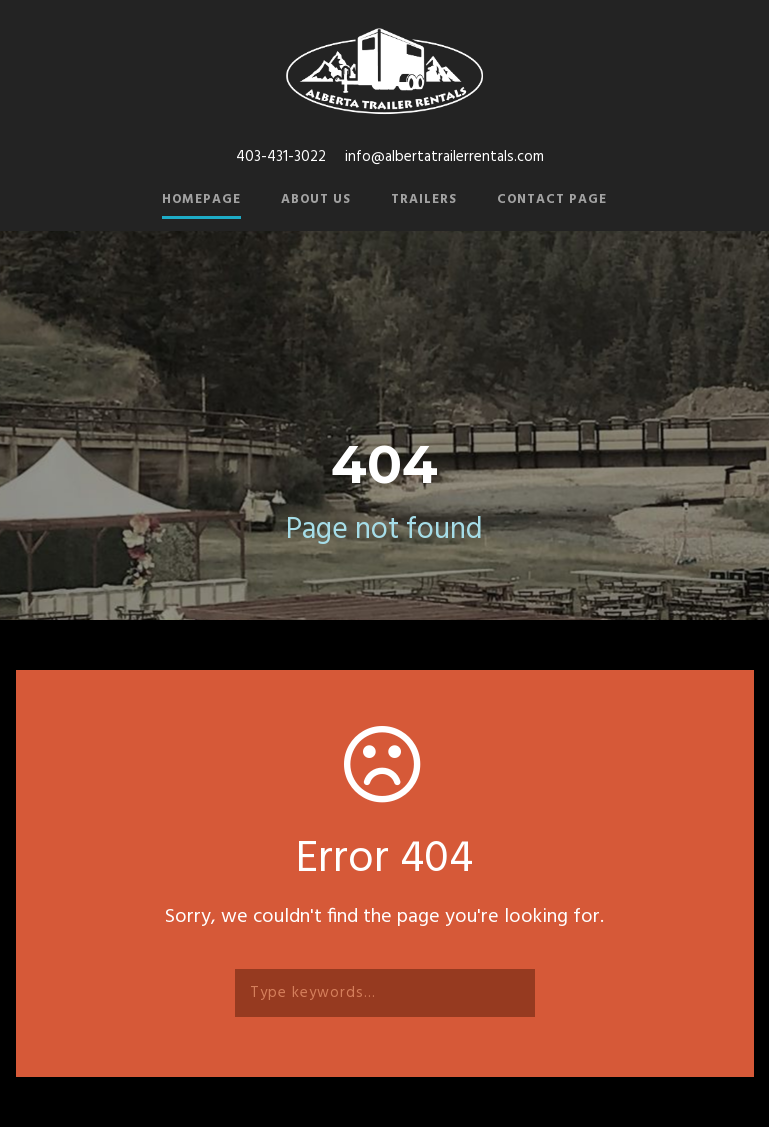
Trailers (424, 199)
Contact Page (552, 199)
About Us (316, 199)
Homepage (201, 199)
